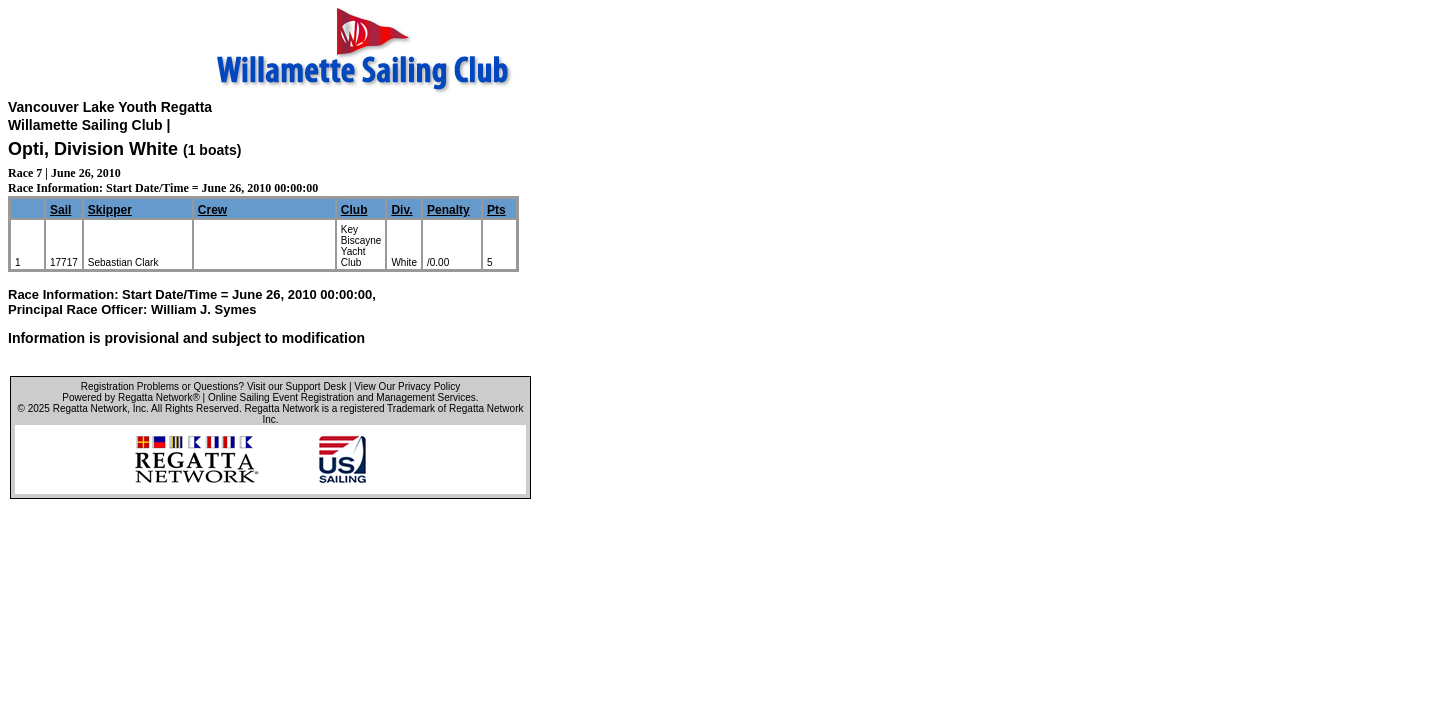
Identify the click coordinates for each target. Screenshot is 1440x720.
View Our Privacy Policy (407, 386)
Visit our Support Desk (296, 386)
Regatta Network (90, 408)
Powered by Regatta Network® (130, 397)
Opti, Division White (93, 149)
